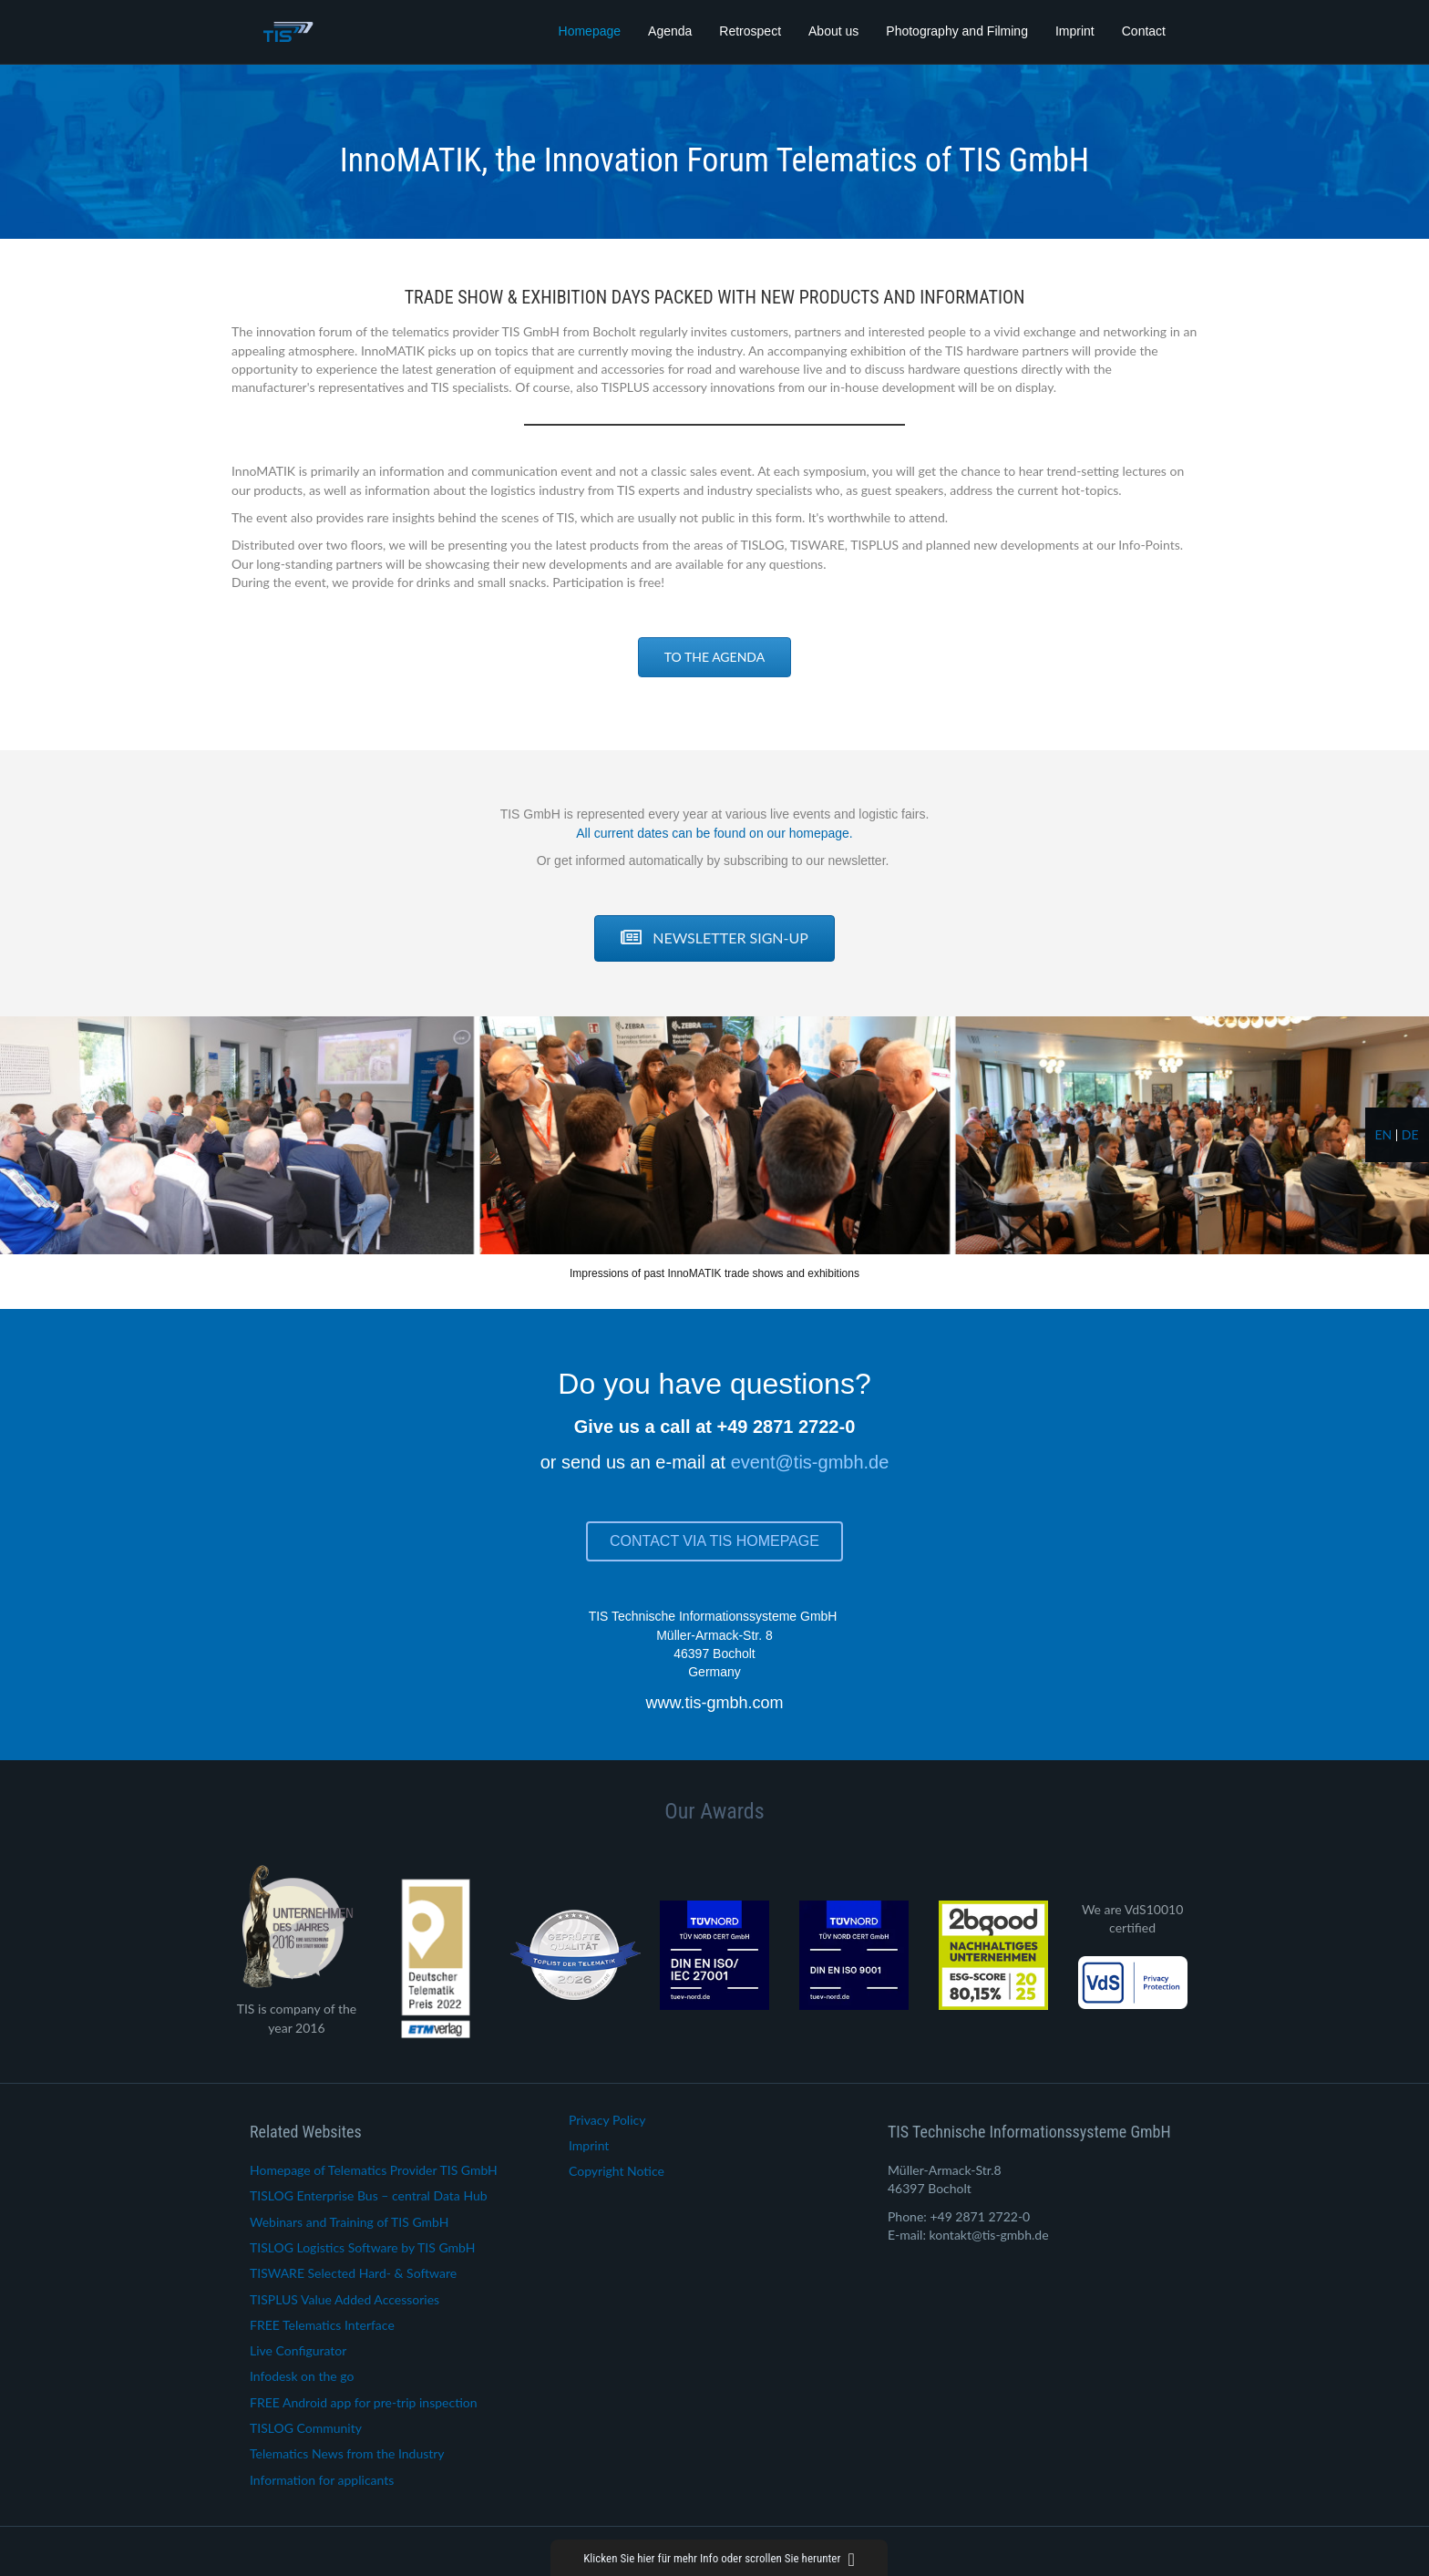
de (1410, 1134)
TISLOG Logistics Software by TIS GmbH (362, 2247)
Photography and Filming (957, 31)
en (1383, 1134)
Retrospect (750, 31)
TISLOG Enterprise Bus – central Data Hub (369, 2195)
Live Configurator (298, 2350)
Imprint (1075, 31)
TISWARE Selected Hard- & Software (353, 2273)
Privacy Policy (607, 2120)
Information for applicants (322, 2480)
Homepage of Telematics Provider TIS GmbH (374, 2170)
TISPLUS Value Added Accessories (344, 2299)
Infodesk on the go (302, 2376)
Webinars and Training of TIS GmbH (349, 2222)
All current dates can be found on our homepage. (714, 833)
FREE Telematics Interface (322, 2325)
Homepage (590, 31)
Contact (1144, 31)
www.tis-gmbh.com (714, 1703)
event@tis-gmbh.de (810, 1462)
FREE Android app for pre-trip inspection (364, 2402)
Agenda (670, 31)
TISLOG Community (306, 2428)
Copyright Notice (616, 2171)
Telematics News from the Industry (347, 2453)
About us (833, 31)
